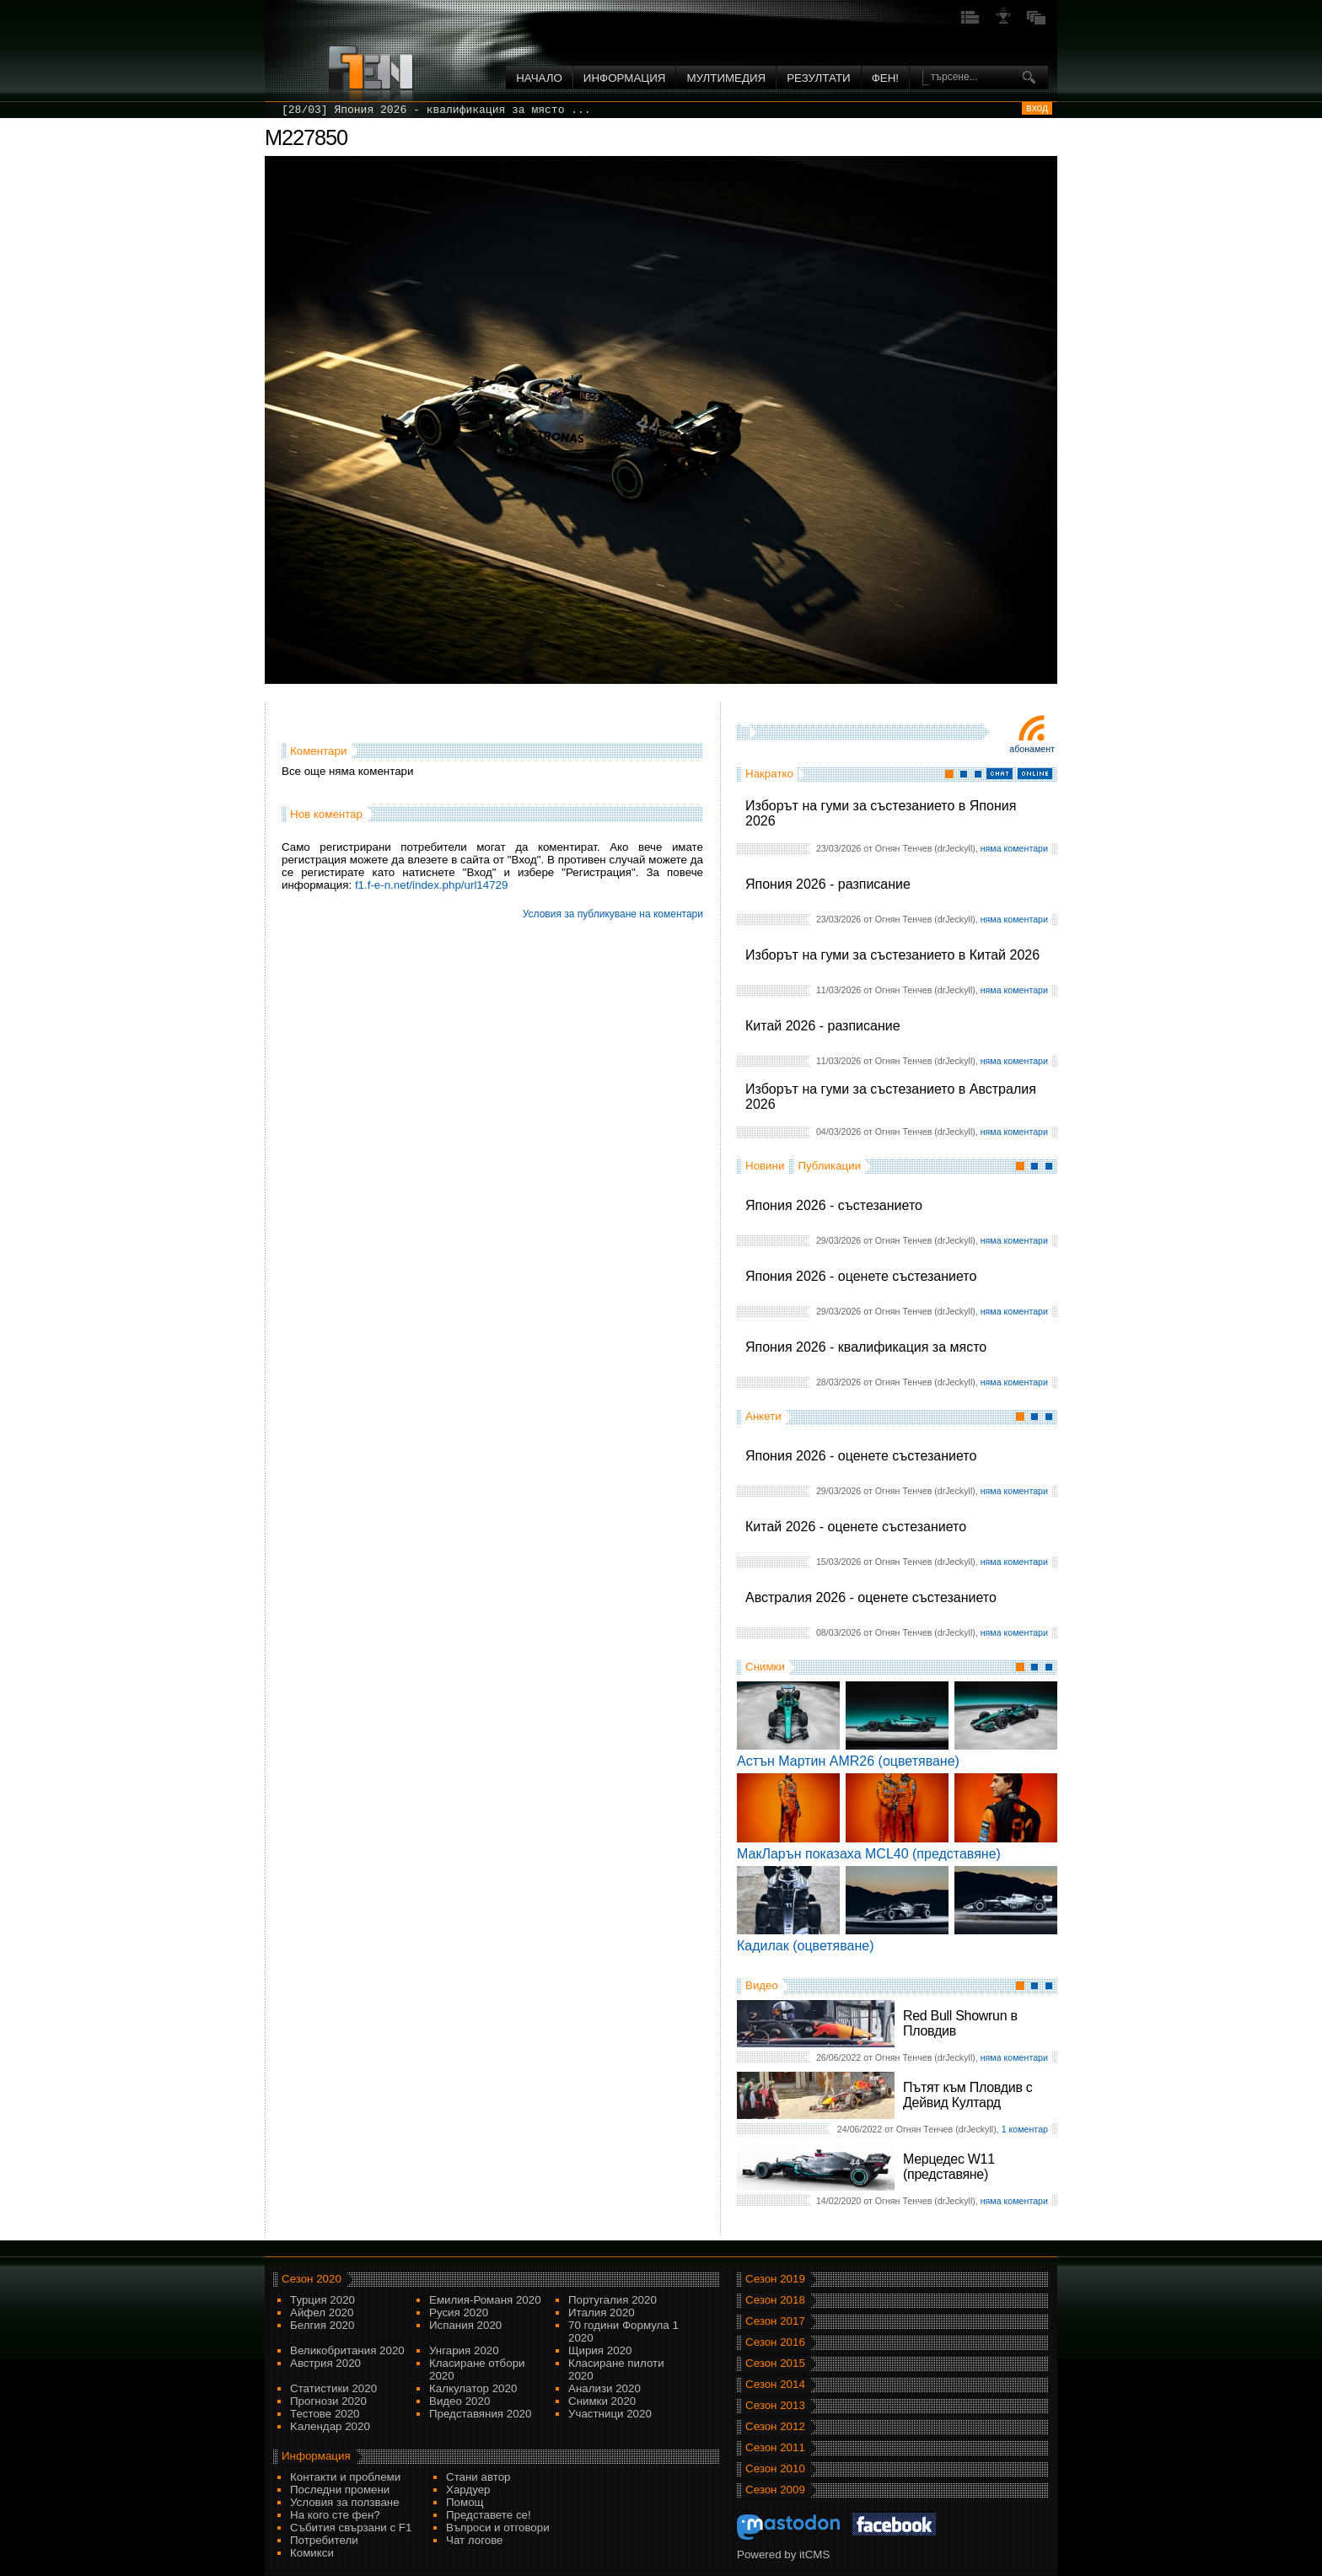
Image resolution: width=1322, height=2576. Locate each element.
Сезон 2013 (775, 2405)
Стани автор (478, 2477)
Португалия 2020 (612, 2300)
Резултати (818, 78)
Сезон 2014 (775, 2384)
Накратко (769, 773)
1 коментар (1025, 2129)
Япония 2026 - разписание (828, 884)
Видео (761, 1985)
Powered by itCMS (783, 2554)
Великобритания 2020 (347, 2350)
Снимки (765, 1666)
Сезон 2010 (775, 2468)
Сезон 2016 (775, 2342)
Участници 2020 (610, 2413)
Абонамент (1032, 749)
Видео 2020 (459, 2401)
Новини (764, 1165)
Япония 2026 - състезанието (833, 1205)
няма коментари (1014, 848)
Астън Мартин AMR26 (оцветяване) (848, 1761)
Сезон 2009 (775, 2489)
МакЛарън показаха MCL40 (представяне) (869, 1854)
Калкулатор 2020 (473, 2388)
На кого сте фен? (335, 2515)
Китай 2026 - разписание (822, 1026)
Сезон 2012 (775, 2426)
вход (1037, 108)
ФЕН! (885, 78)
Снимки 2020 (602, 2401)
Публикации (829, 1165)
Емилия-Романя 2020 (485, 2300)
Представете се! (488, 2515)
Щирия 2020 (599, 2350)
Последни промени (340, 2489)
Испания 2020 (465, 2325)
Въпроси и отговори (498, 2527)
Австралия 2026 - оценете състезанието (871, 1597)
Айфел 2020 (321, 2312)
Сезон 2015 (775, 2363)
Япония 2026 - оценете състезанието (860, 1276)
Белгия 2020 (322, 2325)
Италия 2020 (601, 2312)
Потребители (324, 2540)
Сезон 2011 (775, 2447)
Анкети (763, 1416)
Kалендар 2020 (330, 2426)
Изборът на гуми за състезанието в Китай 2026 (892, 955)
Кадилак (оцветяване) (805, 1946)
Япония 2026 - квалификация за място (865, 1347)
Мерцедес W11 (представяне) (949, 2166)
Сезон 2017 (775, 2321)
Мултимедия (726, 78)
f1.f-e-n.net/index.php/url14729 (431, 885)
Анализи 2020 (604, 2388)
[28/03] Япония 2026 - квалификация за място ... (436, 110)
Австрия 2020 (325, 2363)
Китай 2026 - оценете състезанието (855, 1526)
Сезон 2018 (775, 2300)
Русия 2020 (458, 2312)
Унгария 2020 (464, 2350)
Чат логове (474, 2540)
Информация (624, 78)
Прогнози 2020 (328, 2401)
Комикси (312, 2552)
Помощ (465, 2502)
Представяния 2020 (480, 2413)
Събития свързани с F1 (350, 2527)
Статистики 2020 (333, 2388)
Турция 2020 (322, 2300)
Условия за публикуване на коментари (613, 914)
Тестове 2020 (325, 2413)
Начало (539, 78)
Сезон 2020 (311, 2278)
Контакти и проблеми (345, 2477)
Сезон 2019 (775, 2278)
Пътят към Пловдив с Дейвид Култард (967, 2095)
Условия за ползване (345, 2502)
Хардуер (468, 2489)
